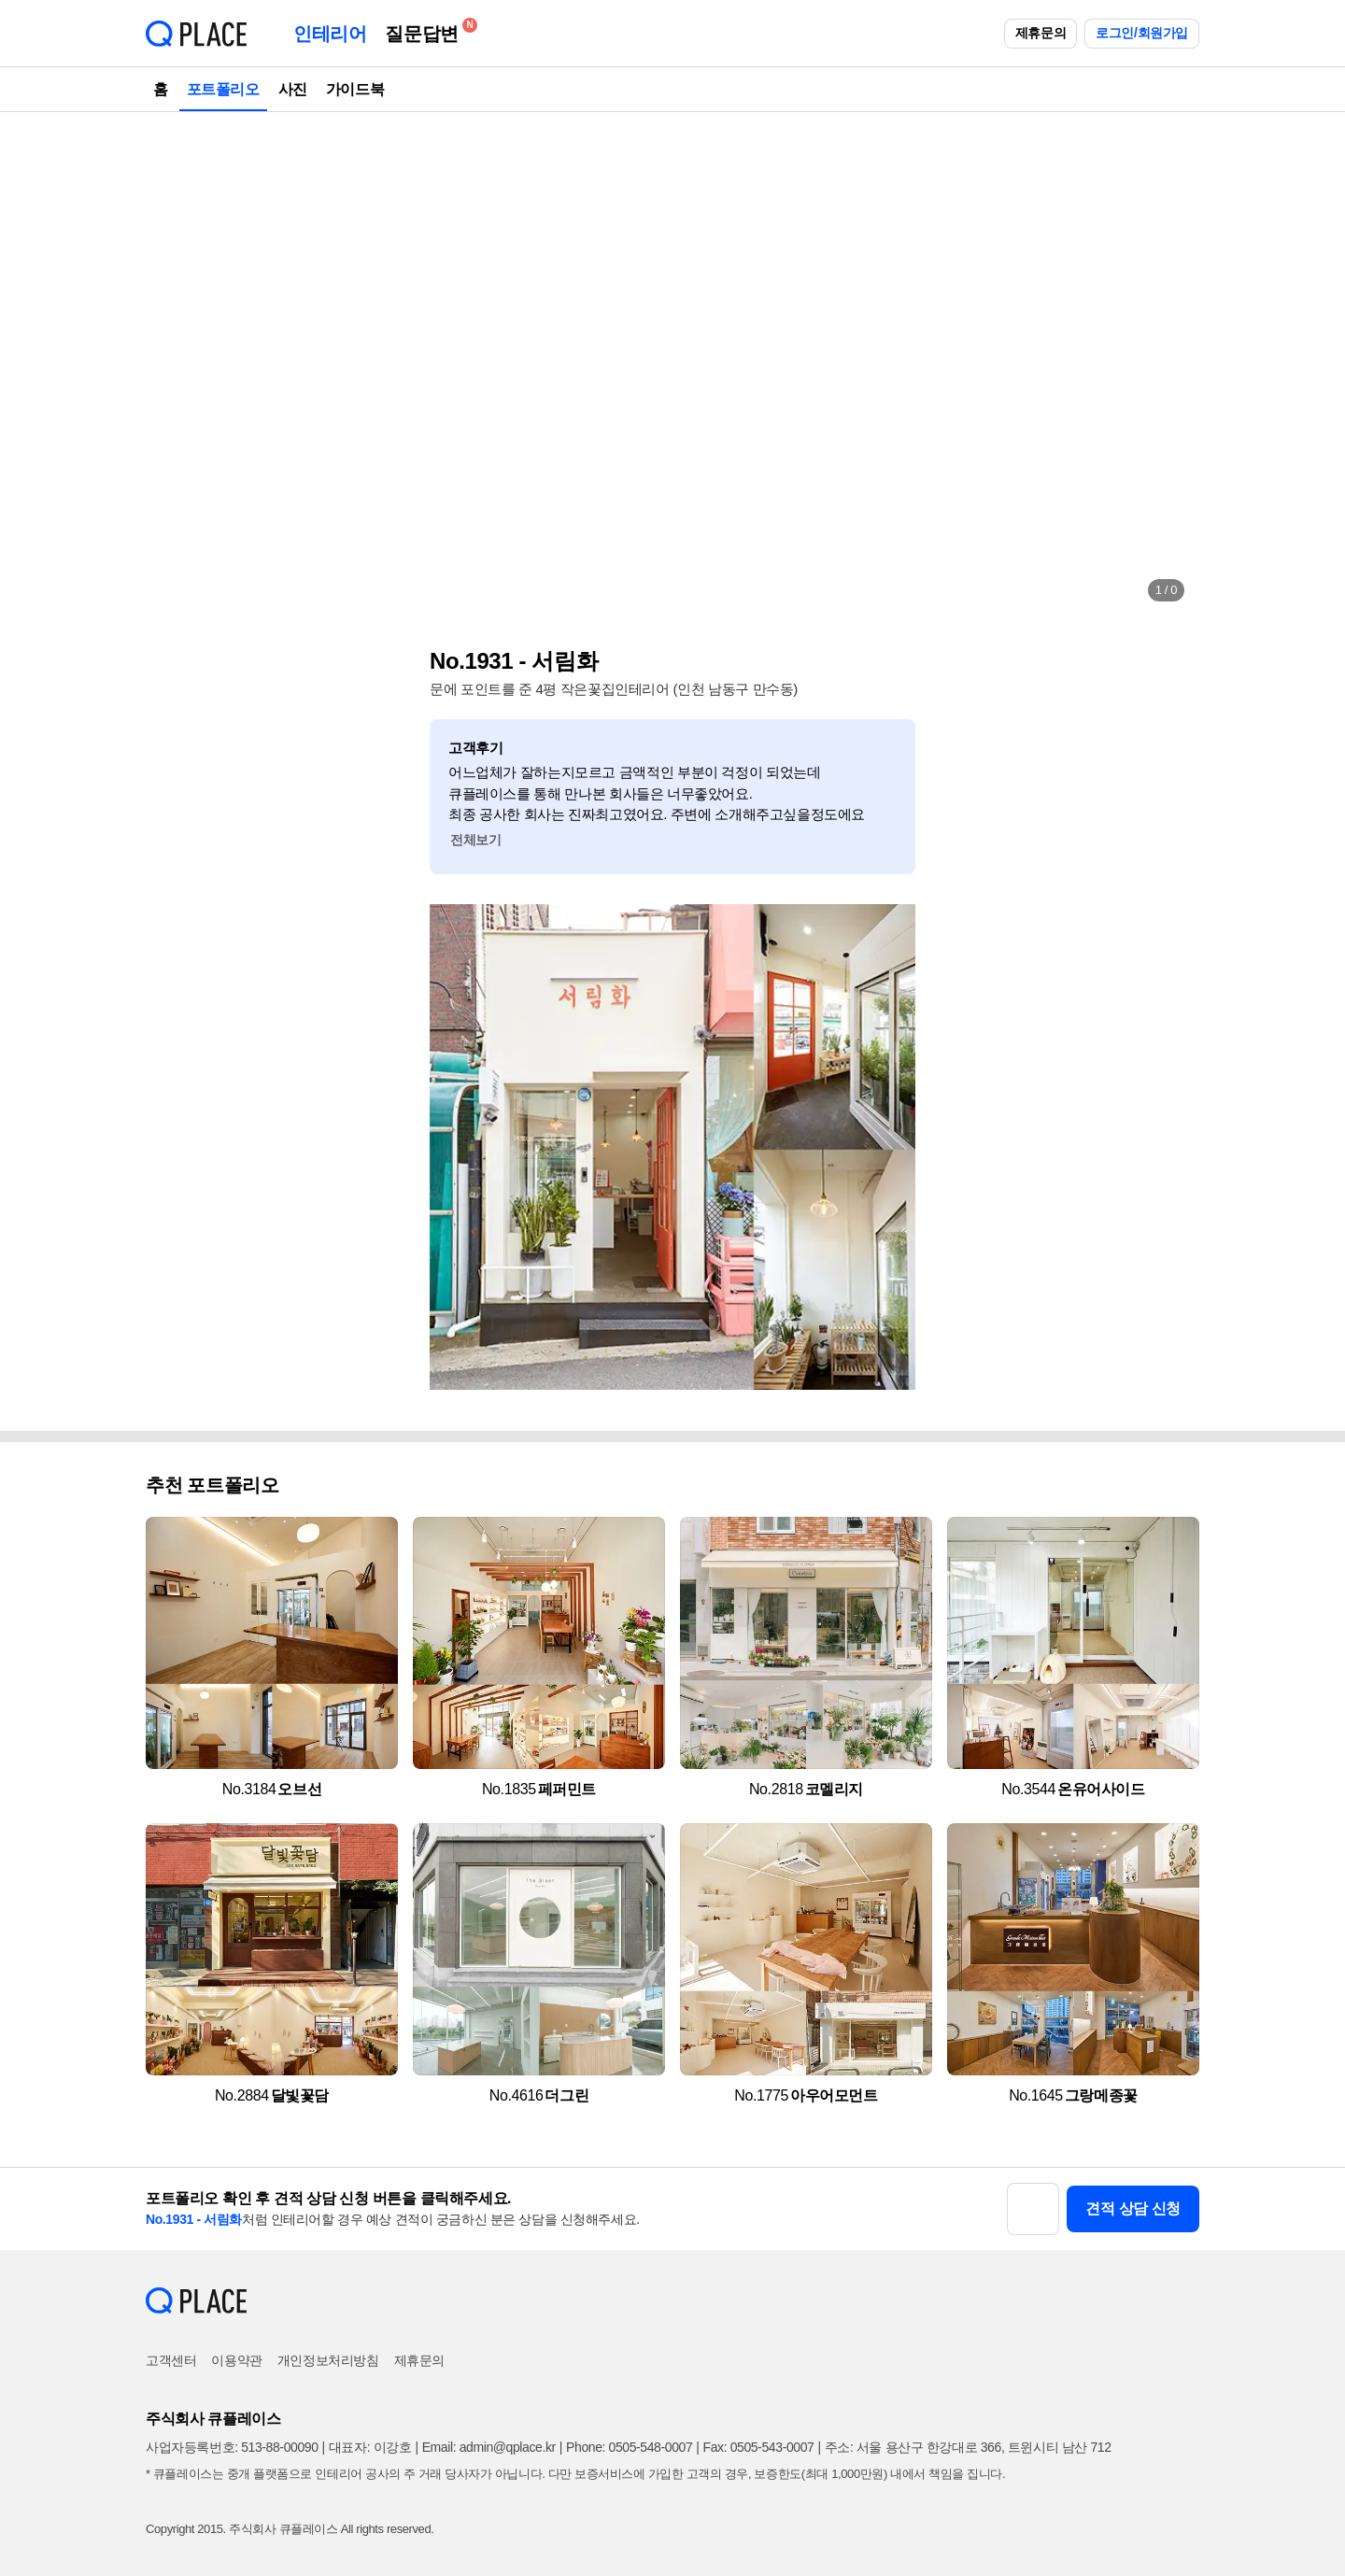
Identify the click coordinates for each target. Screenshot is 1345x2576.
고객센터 (171, 2360)
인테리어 (329, 33)
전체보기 (475, 839)
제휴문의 (1040, 32)
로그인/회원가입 (1142, 32)
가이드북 (355, 89)
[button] (179, 364)
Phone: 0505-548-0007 (629, 2447)
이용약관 (236, 2360)
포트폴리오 (223, 89)
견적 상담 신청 (1133, 2208)
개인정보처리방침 (328, 2360)
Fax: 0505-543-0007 (758, 2447)
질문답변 (426, 30)
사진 (292, 89)
